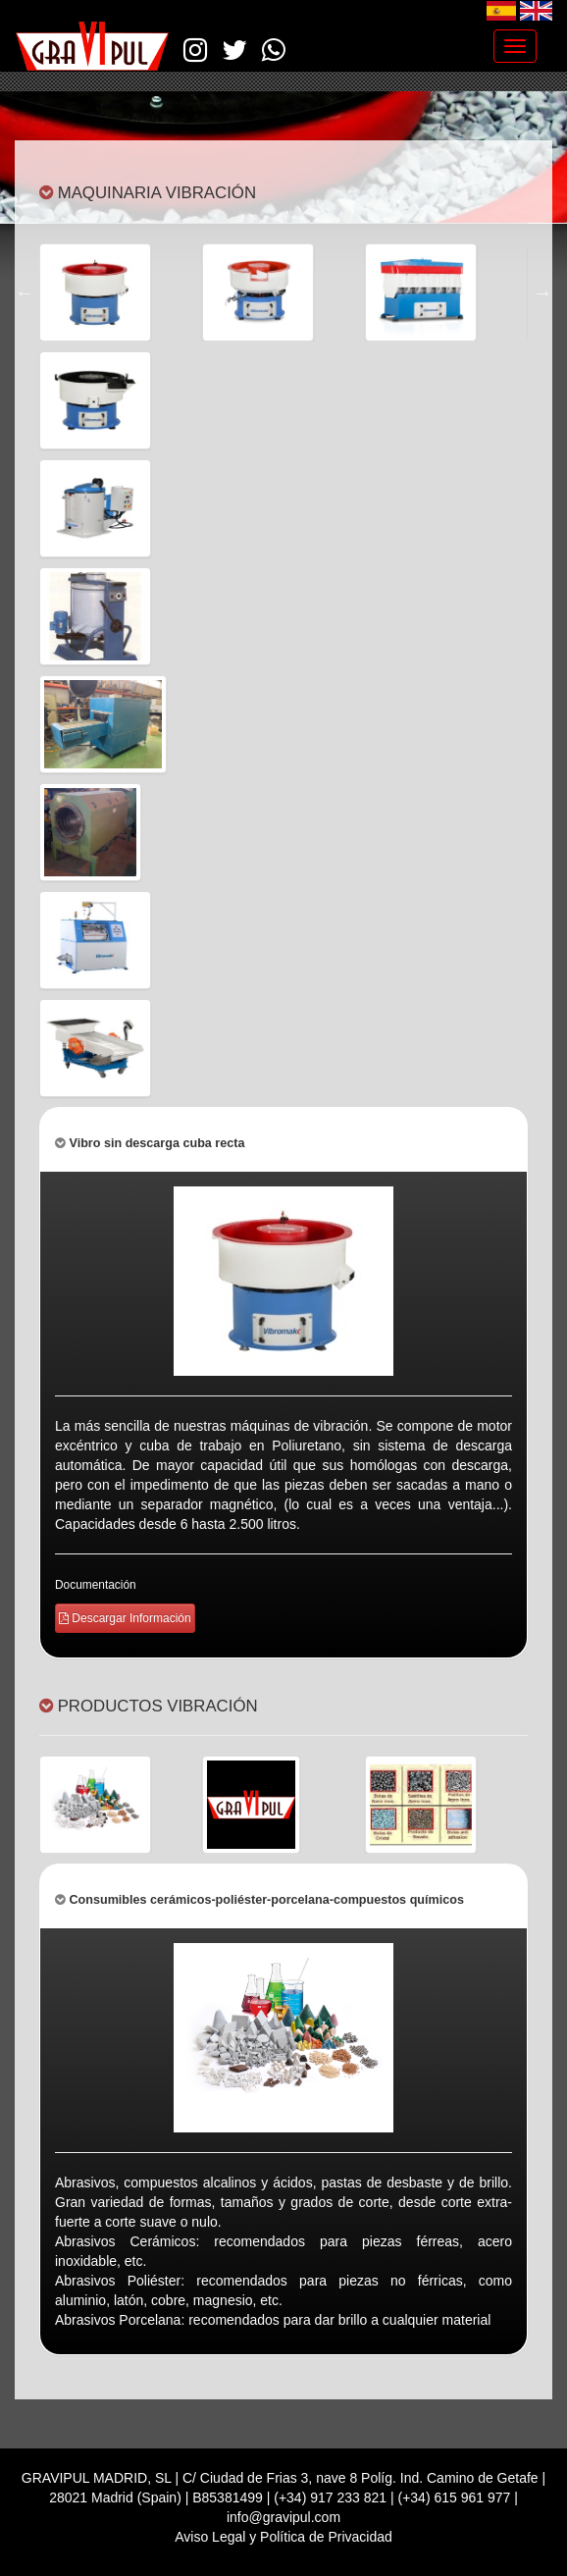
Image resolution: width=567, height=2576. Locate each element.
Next (542, 292)
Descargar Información (125, 1618)
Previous (24, 292)
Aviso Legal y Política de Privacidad (283, 2537)
